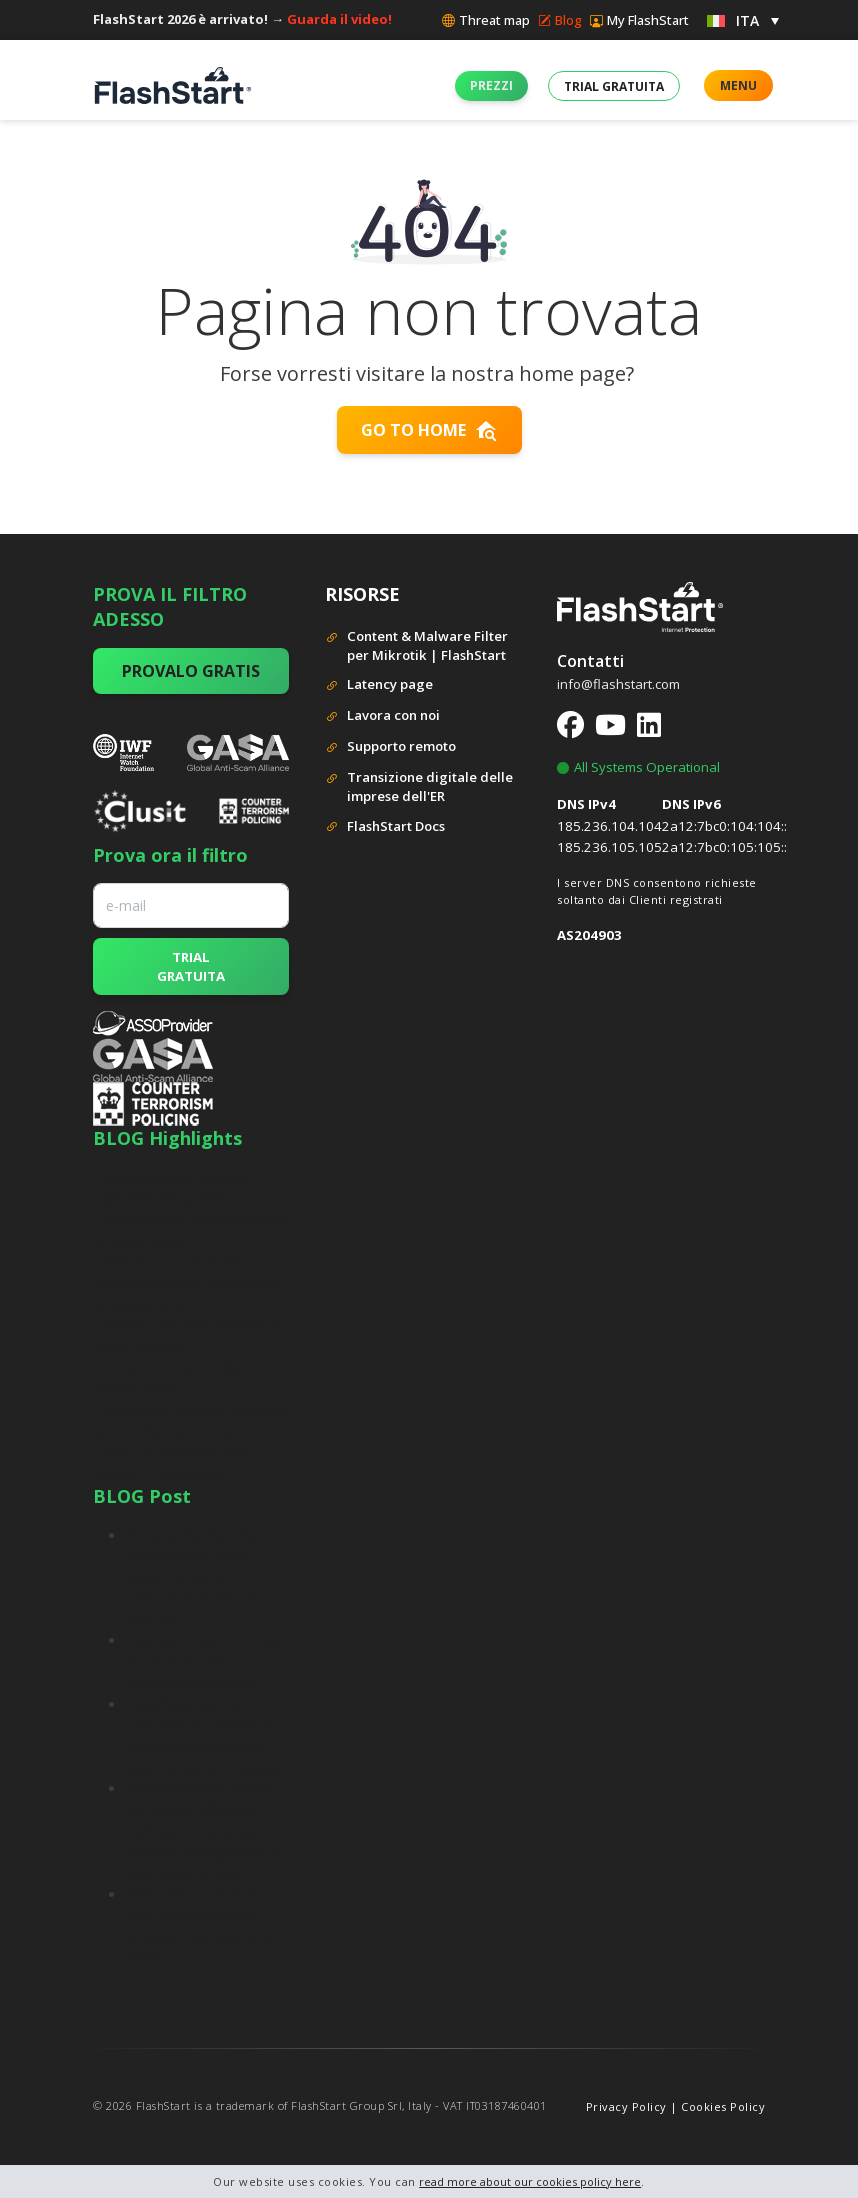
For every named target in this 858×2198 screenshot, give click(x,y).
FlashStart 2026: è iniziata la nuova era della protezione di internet (203, 1661)
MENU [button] (738, 85)
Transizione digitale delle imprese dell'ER (419, 787)
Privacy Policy (626, 2106)
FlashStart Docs (385, 827)
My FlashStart (639, 20)
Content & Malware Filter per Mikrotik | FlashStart (416, 646)
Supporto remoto (390, 747)
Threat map (486, 20)
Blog (560, 20)
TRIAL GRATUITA (191, 966)
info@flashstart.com (618, 684)
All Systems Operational (638, 767)
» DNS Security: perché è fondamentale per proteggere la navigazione (185, 1283)
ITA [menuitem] (747, 20)
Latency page (379, 685)
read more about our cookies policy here (530, 2181)
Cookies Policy (723, 2106)
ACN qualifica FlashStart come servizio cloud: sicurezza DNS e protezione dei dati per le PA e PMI (201, 1577)
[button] (491, 86)
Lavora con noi (382, 716)
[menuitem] (743, 19)
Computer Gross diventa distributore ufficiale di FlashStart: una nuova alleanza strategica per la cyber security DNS (202, 1830)
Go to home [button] (429, 430)
